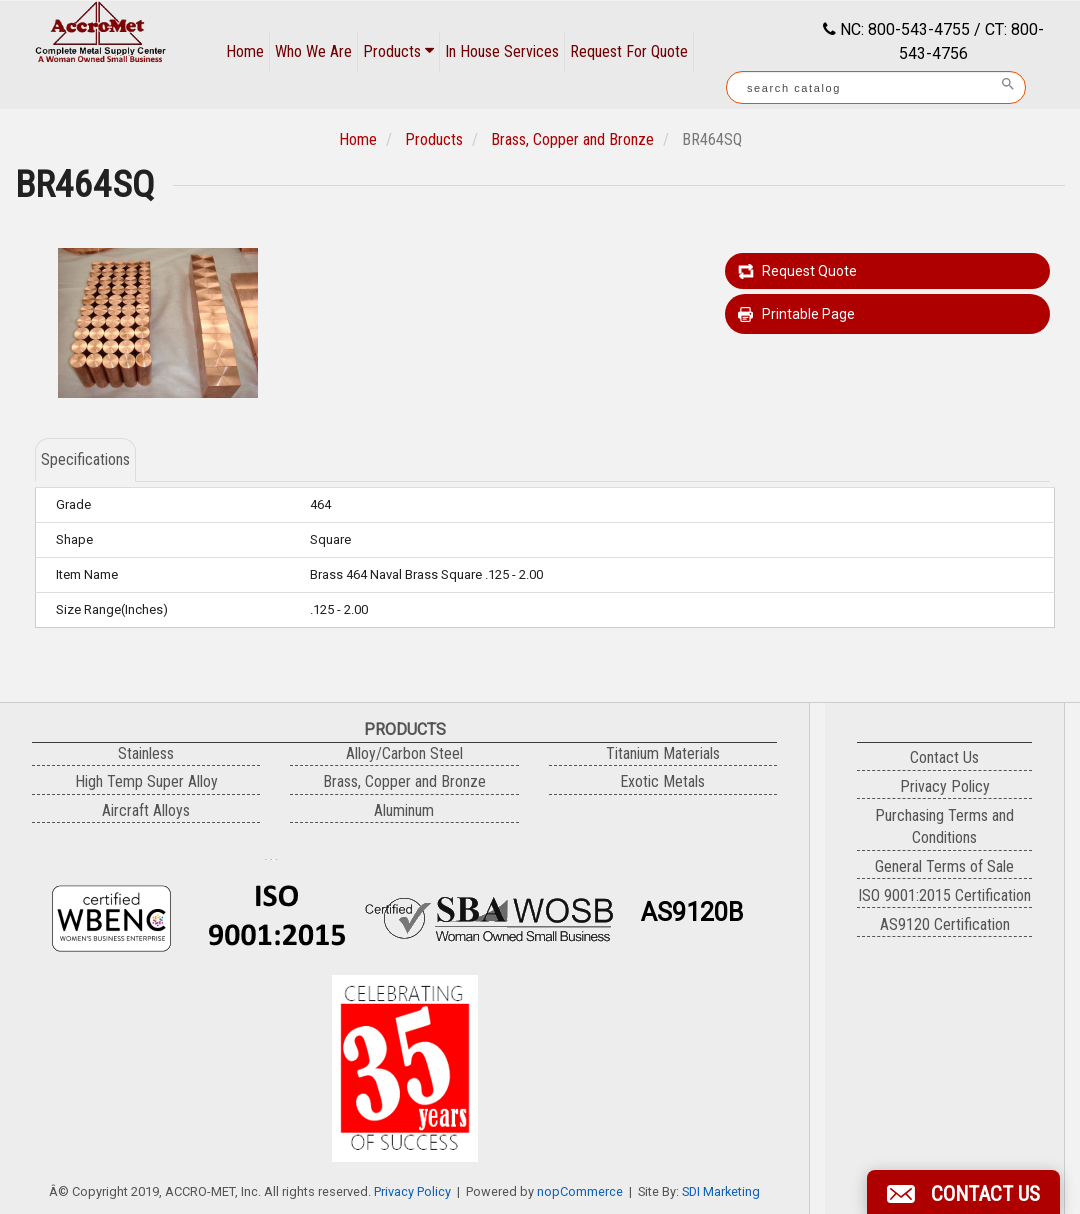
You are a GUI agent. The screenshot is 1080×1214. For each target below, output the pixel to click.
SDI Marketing (721, 1191)
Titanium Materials (663, 753)
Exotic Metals (662, 781)
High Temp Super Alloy (146, 781)
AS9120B (692, 912)
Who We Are (313, 51)
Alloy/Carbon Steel (404, 753)
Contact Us (944, 757)
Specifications (85, 459)
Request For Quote (629, 51)
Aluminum (404, 810)
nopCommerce (580, 1191)
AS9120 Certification (945, 924)
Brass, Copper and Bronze (572, 139)
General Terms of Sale (944, 866)
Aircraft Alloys (146, 810)
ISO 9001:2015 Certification (944, 895)
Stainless (146, 753)
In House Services (502, 51)
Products (398, 51)
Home (245, 51)
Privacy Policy (412, 1191)
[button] (963, 1192)
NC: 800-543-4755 (903, 29)
